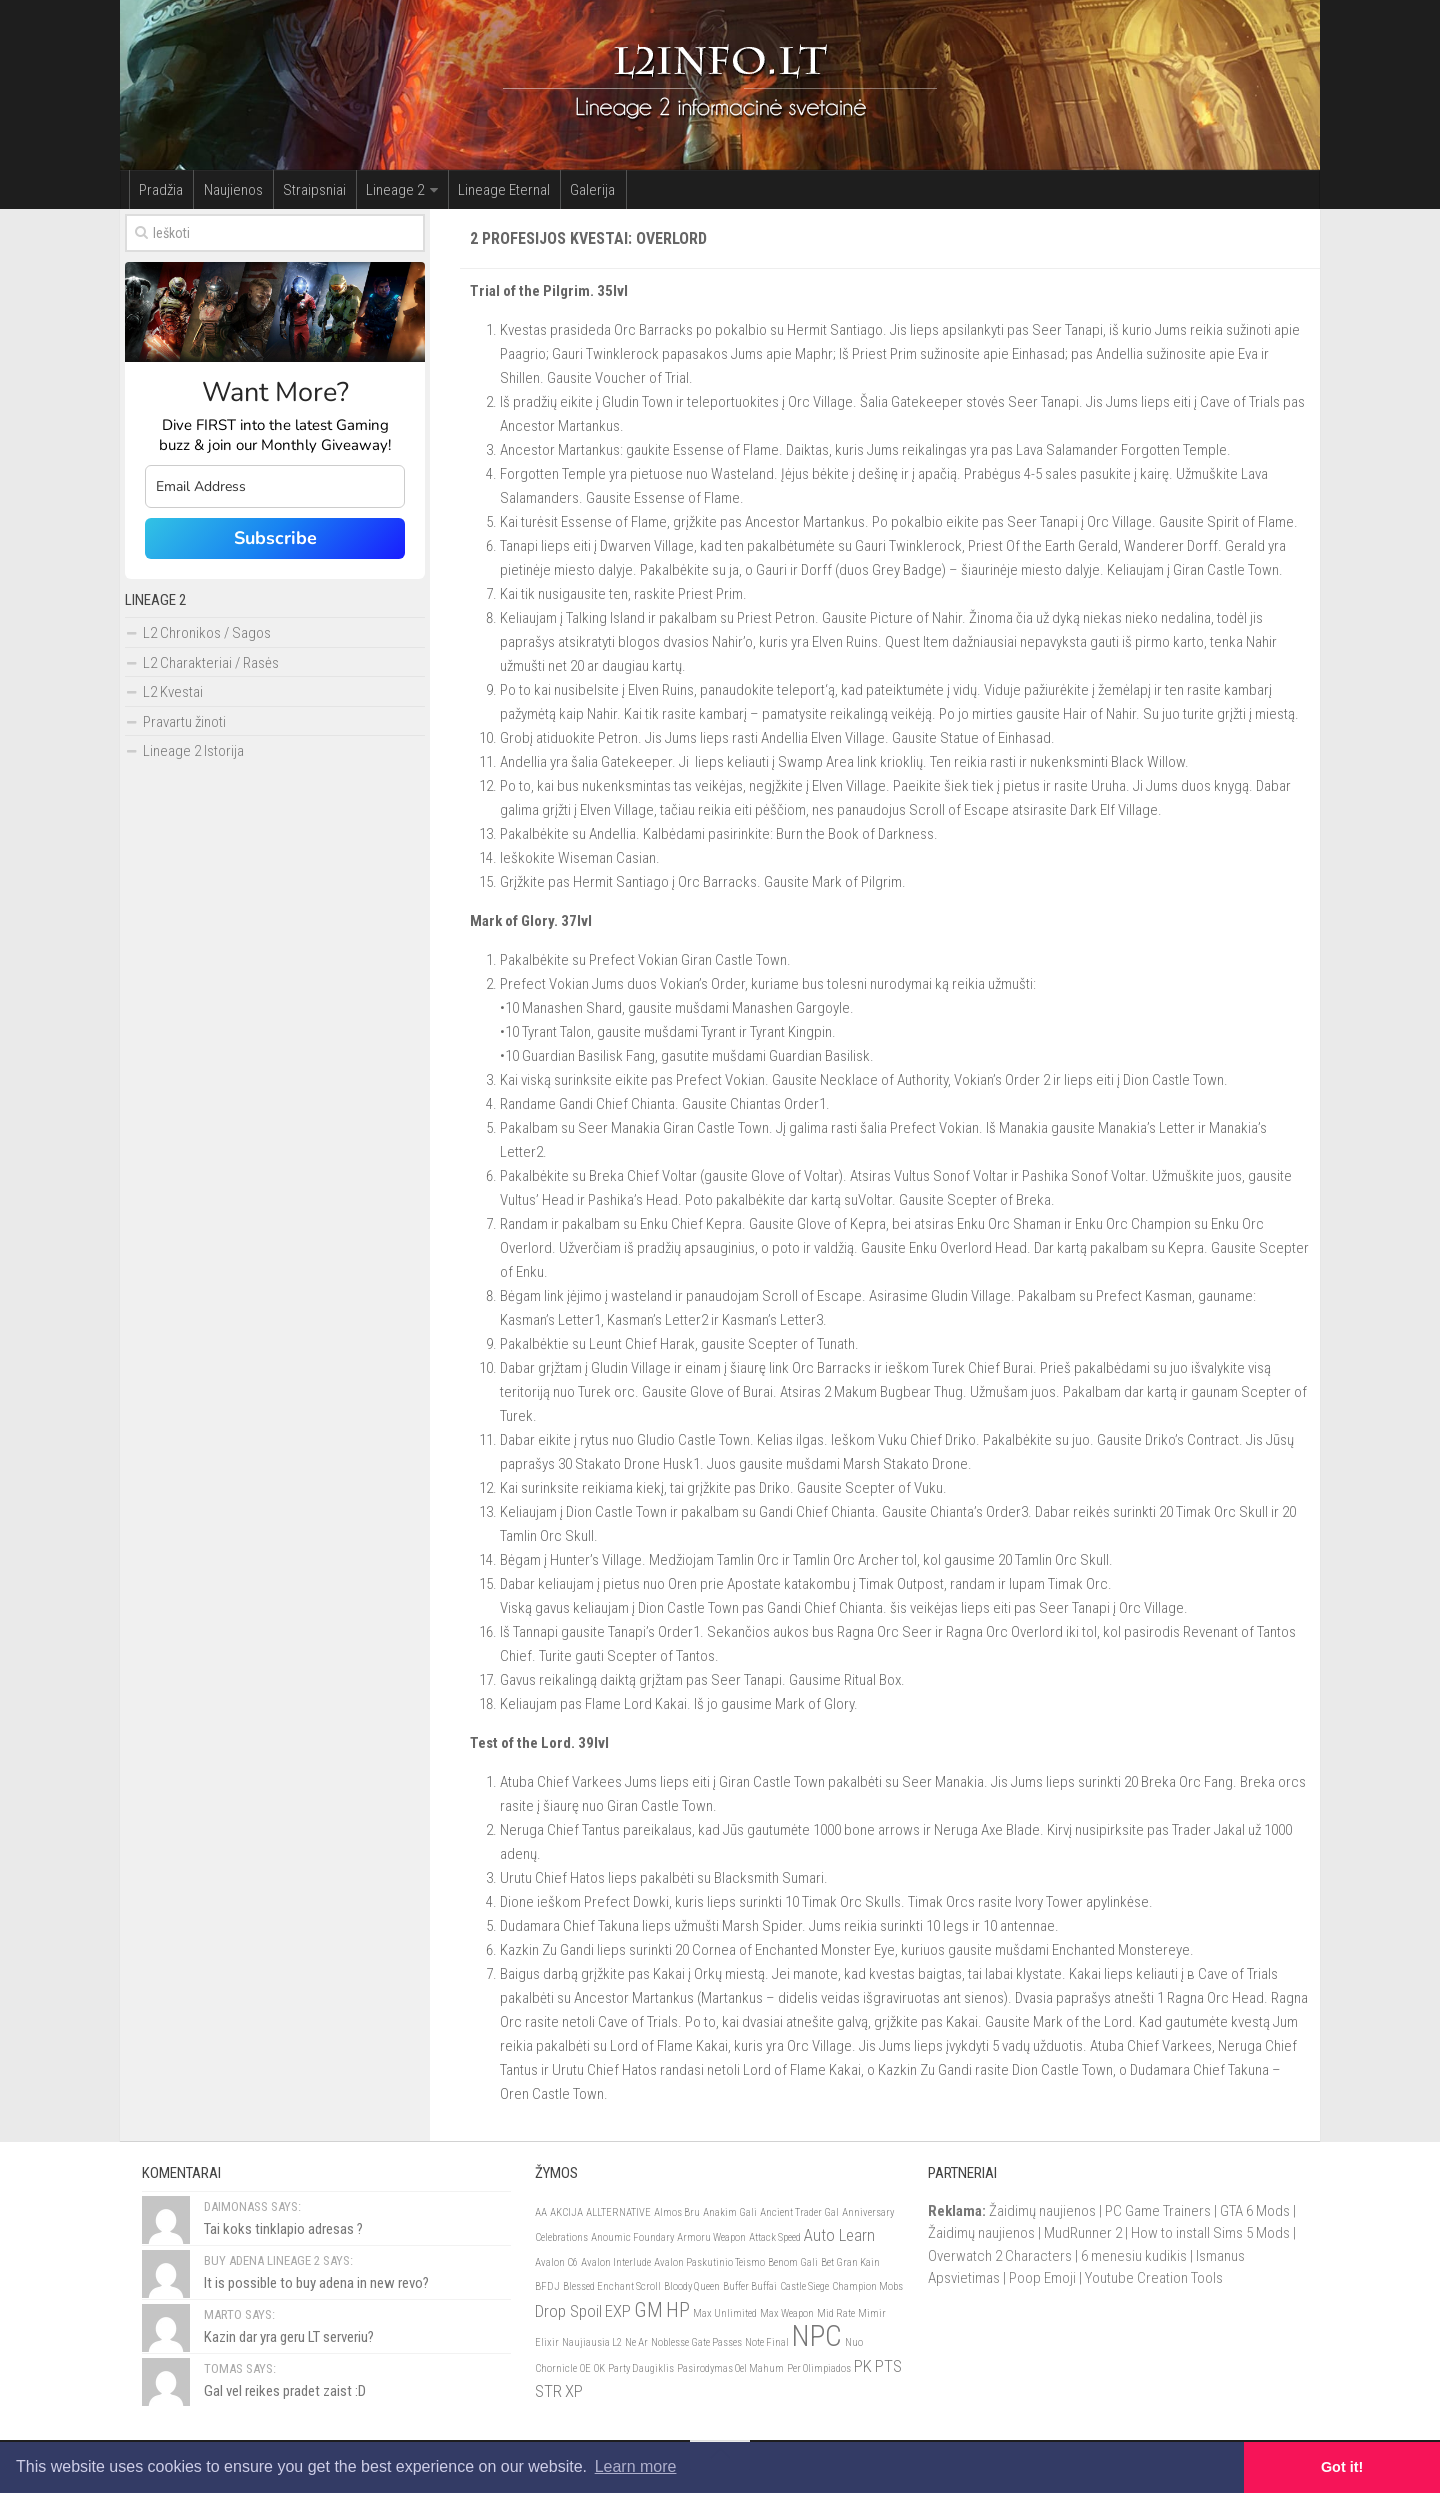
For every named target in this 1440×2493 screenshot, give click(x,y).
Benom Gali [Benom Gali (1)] (793, 2263)
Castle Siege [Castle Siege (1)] (804, 2287)
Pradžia (158, 190)
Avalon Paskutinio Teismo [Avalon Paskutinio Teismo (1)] (709, 2263)
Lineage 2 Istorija (193, 752)
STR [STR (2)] (548, 2392)
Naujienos (222, 190)
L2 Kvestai (173, 693)
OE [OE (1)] (585, 2369)
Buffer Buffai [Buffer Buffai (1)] (750, 2287)
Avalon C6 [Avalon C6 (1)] (556, 2263)
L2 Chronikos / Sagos (207, 634)
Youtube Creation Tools (1154, 2279)
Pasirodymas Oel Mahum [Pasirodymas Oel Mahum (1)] (730, 2369)
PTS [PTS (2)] (888, 2367)
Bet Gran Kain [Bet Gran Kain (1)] (850, 2263)
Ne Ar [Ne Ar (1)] (636, 2343)
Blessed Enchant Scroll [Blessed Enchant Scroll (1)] (612, 2287)
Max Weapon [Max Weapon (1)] (787, 2314)
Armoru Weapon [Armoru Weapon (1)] (711, 2238)
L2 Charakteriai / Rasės (211, 664)
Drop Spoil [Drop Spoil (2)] (568, 2312)
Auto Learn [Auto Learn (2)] (839, 2236)
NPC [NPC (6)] (817, 2337)
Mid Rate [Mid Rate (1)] (836, 2314)
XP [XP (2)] (574, 2392)
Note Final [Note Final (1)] (767, 2343)
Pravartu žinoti (184, 723)
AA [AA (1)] (541, 2213)
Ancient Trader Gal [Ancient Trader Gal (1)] (799, 2213)
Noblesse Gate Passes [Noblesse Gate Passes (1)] (696, 2343)
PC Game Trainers (1158, 2212)
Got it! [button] (1342, 2467)
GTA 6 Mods (1255, 2212)
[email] (275, 487)
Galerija (553, 190)
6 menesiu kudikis (1134, 2257)
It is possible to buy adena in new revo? (316, 2284)
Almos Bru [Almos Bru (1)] (677, 2213)
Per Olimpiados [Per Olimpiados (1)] (819, 2369)
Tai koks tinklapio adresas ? (283, 2230)
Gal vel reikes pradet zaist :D (285, 2392)
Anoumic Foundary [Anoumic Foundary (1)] (632, 2238)
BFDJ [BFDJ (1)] (547, 2287)
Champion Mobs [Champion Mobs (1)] (867, 2287)
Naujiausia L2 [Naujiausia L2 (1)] (592, 2343)
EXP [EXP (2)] (618, 2312)
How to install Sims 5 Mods (1210, 2234)
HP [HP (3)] (678, 2311)
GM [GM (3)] (648, 2311)
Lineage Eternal (472, 190)
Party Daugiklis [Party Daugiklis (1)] (641, 2369)
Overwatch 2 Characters (1000, 2257)
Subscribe (275, 539)
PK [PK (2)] (863, 2367)
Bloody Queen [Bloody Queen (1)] (692, 2287)
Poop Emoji (1042, 2279)
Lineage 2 (370, 190)
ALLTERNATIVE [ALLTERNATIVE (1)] (618, 2213)
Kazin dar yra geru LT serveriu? (289, 2338)
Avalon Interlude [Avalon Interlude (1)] (616, 2263)
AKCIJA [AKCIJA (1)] (566, 2213)
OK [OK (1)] (599, 2369)
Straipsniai (296, 190)
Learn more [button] (636, 2466)
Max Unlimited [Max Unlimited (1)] (725, 2314)
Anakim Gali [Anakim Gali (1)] (730, 2213)
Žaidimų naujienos (1042, 2212)
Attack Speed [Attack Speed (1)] (775, 2238)
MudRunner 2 (1083, 2234)
